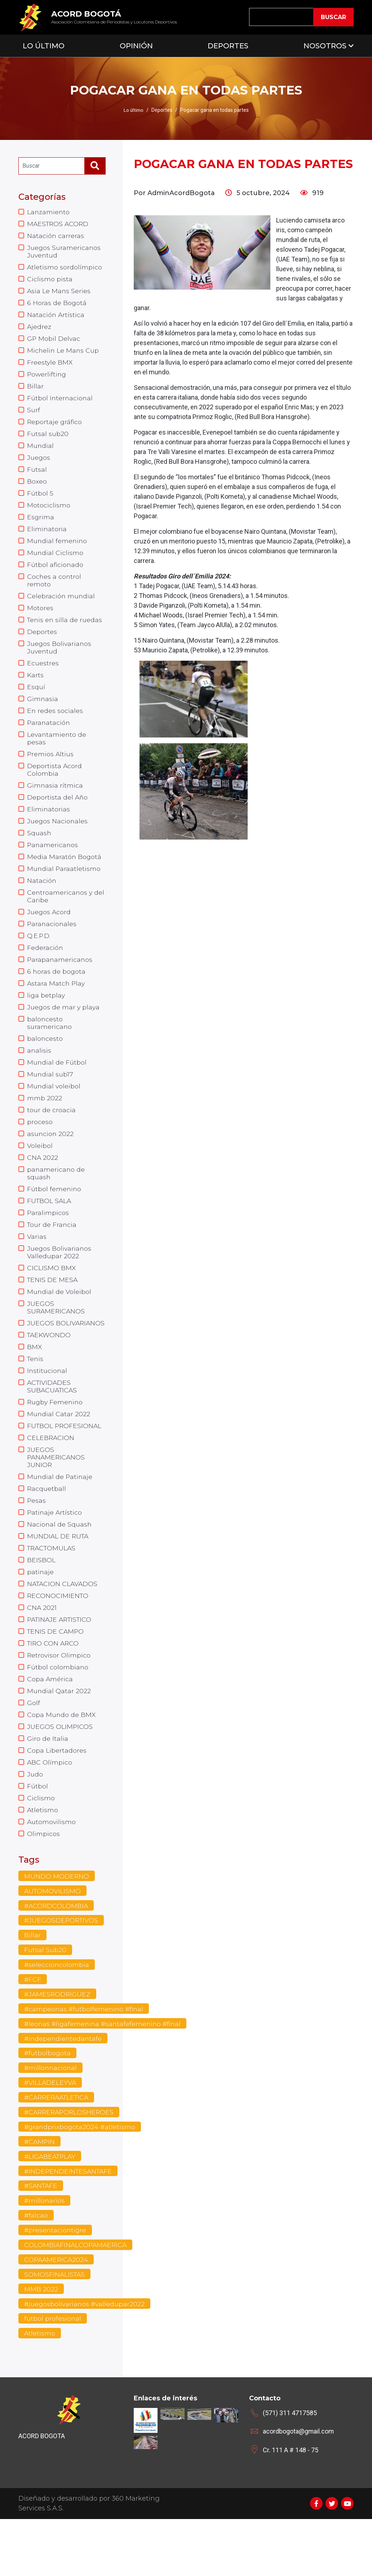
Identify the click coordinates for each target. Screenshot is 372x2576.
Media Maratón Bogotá (64, 877)
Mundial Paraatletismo (64, 889)
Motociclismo (48, 514)
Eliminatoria (47, 539)
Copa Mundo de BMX (61, 1762)
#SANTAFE (41, 2241)
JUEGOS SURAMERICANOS (56, 1342)
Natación (42, 902)
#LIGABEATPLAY (51, 2211)
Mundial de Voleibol (59, 1326)
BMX (34, 1383)
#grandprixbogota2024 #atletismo (80, 2181)
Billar (35, 392)
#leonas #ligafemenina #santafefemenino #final (104, 2077)
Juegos (38, 465)
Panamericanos (53, 865)
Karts (35, 689)
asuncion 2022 (50, 1163)
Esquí (36, 702)
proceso (40, 1150)
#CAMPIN (40, 2196)
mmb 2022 (44, 1126)
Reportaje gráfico (55, 428)
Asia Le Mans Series (59, 294)
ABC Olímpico (49, 1811)
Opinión (136, 45)
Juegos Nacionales (57, 840)
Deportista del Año (57, 816)
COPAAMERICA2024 (57, 2316)
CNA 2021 (42, 1652)
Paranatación (49, 739)
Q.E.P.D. (39, 959)
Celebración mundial (61, 608)
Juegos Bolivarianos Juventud (59, 661)
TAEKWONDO (49, 1370)
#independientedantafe (63, 2092)
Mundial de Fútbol (57, 1089)
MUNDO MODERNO (56, 1928)
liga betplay (46, 1020)
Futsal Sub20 (45, 2002)
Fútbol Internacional (60, 404)
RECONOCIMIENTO (58, 1639)
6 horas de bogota (56, 995)
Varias (36, 1269)
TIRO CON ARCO (53, 1688)
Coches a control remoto (54, 592)
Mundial (40, 453)
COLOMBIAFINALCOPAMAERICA (76, 2301)
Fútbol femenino (54, 1220)
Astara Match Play (56, 1008)
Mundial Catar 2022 (58, 1452)
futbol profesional (52, 2375)
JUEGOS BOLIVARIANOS (66, 1358)
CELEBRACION (51, 1476)
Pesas (36, 1541)
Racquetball (46, 1529)
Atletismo (42, 1860)
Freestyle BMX (50, 367)
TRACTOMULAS (52, 1590)
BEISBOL (41, 1603)
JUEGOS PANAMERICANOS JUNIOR (57, 1497)
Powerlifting (47, 379)
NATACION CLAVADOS (63, 1627)
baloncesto (45, 1065)
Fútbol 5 (40, 502)
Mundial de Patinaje (60, 1517)
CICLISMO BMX (51, 1301)
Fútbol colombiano (58, 1713)
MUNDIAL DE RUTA (58, 1578)
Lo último (133, 110)
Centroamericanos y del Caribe (66, 918)
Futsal (37, 477)
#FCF (32, 2032)
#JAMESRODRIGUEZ (58, 2047)
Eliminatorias (48, 828)
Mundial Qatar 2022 (59, 1737)
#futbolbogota (47, 2106)
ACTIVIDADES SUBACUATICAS (53, 1423)
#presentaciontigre (55, 2286)
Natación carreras (55, 237)
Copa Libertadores (57, 1799)
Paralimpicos (48, 1244)
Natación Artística (56, 318)
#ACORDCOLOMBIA (56, 1957)
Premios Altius (50, 771)
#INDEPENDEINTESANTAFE (69, 2226)
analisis (39, 1077)
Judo (35, 1823)
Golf (33, 1750)
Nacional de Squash (59, 1566)
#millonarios (44, 2256)
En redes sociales (55, 726)
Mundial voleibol (54, 1114)
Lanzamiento (48, 212)
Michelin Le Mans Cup (63, 355)
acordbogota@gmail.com (299, 2488)
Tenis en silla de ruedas (65, 633)
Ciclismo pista (49, 281)
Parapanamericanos (60, 983)
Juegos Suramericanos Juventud (64, 253)
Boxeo (37, 490)
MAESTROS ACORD (58, 224)
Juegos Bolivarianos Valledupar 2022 (59, 1285)
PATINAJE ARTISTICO (61, 1664)
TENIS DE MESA (53, 1313)
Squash (39, 853)
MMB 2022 (41, 2346)
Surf (33, 416)
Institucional (47, 1407)
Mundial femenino (57, 551)
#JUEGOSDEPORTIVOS (61, 1972)
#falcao (36, 2271)
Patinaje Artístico (55, 1554)
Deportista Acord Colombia (54, 787)
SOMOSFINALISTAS (55, 2330)
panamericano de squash (56, 1203)
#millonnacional (51, 2122)
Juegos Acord (49, 934)
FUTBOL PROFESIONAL (65, 1464)
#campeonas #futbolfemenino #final (84, 2062)
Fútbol (37, 1836)
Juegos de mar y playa (64, 1032)
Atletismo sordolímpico (64, 269)
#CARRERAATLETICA (58, 2152)
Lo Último (44, 45)
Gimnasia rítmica (55, 803)
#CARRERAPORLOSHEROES (70, 2166)
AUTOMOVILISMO (53, 1942)
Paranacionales (52, 946)
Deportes (228, 45)
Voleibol (40, 1175)
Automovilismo (51, 1872)
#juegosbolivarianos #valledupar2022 (85, 2360)
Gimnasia (42, 714)
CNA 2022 (42, 1187)
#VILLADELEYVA (50, 2136)
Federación (45, 971)
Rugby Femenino (55, 1440)
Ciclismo (41, 1848)
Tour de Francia (52, 1256)
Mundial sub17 (50, 1101)
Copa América (50, 1725)
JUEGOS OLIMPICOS (60, 1774)
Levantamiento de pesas (57, 755)
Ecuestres (43, 677)
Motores (40, 620)
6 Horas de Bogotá (57, 306)
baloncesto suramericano (49, 1048)
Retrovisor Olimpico (59, 1701)
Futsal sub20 (47, 441)
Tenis (35, 1395)
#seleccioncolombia (56, 2017)
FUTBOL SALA (49, 1232)
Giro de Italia (47, 1787)
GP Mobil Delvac (54, 343)
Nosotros (325, 45)
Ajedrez (39, 330)
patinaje (40, 1615)
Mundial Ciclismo (55, 563)
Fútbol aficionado (55, 576)
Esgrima (40, 526)
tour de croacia (51, 1138)
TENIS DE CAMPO (56, 1676)
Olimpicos (43, 1885)
